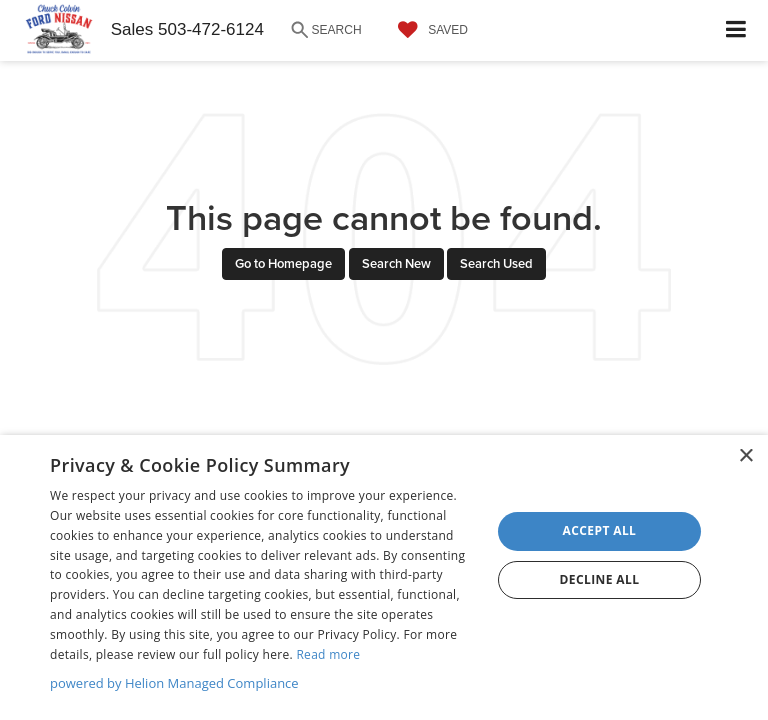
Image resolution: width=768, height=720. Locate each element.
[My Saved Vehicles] (428, 30)
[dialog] (384, 577)
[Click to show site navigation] (736, 30)
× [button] (745, 456)
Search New (396, 263)
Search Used (496, 263)
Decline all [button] (600, 579)
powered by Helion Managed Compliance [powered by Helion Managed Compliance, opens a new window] (174, 683)
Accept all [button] (600, 530)
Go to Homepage (283, 263)
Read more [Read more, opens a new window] (328, 654)
